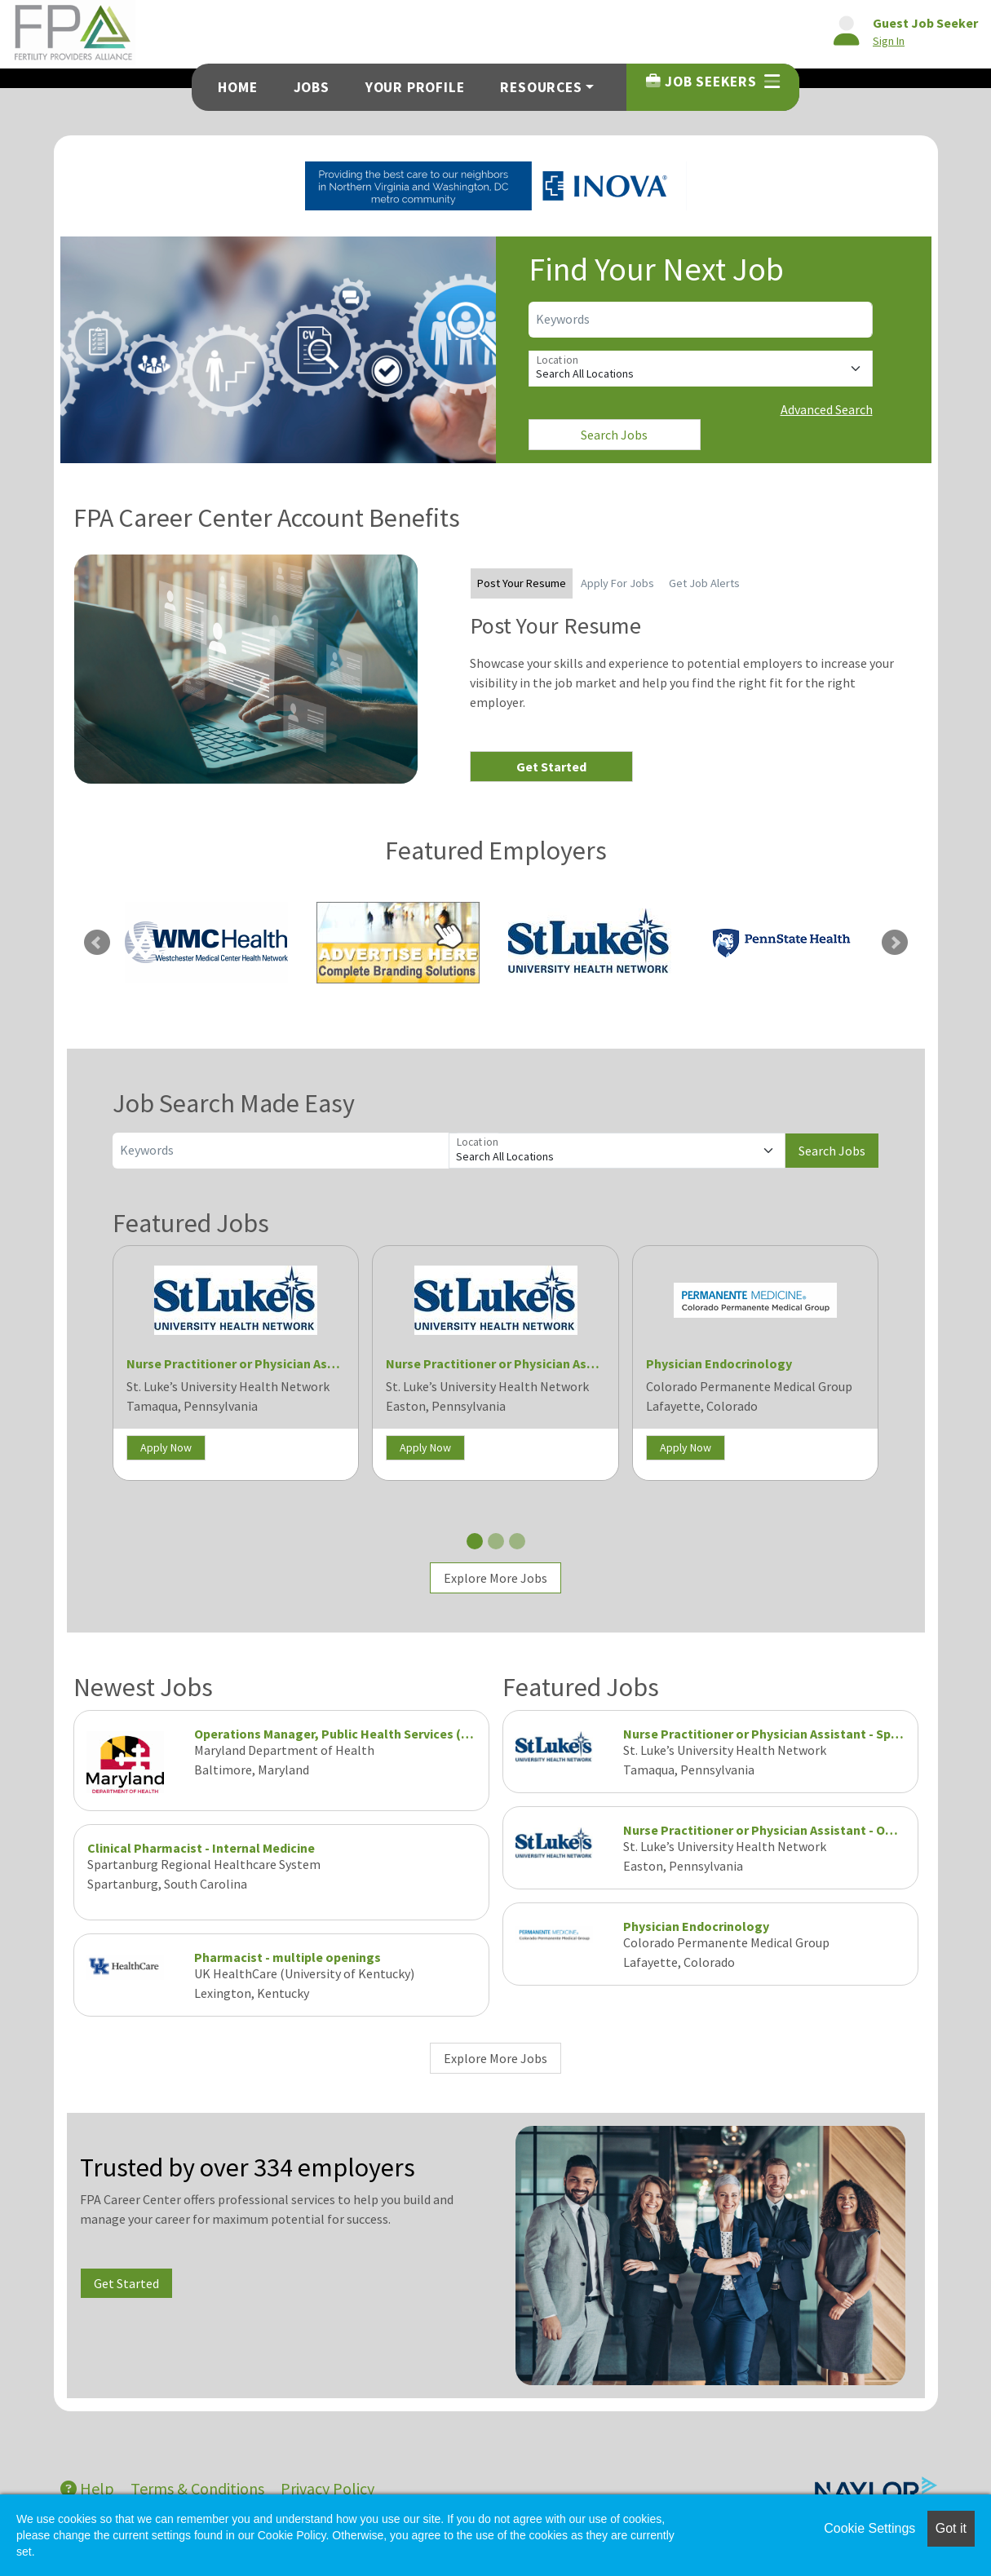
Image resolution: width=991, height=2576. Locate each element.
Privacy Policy (327, 2488)
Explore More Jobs (495, 1578)
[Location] (701, 369)
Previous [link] (97, 943)
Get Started (551, 766)
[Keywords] (701, 320)
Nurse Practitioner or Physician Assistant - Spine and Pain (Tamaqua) (329, 1363)
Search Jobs (614, 434)
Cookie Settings (869, 2528)
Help (87, 2488)
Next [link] (895, 943)
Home (237, 87)
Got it (951, 2528)
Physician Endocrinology (719, 1363)
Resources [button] (541, 87)
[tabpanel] (687, 697)
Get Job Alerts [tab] (704, 583)
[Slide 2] (496, 1541)
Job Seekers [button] (712, 82)
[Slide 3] (517, 1541)
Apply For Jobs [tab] (617, 583)
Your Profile (415, 87)
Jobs (312, 87)
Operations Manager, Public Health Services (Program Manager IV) (390, 1733)
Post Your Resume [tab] (521, 583)
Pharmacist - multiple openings (287, 1957)
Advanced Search (827, 409)
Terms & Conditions (197, 2488)
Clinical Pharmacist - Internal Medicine (201, 1848)
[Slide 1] (475, 1541)
